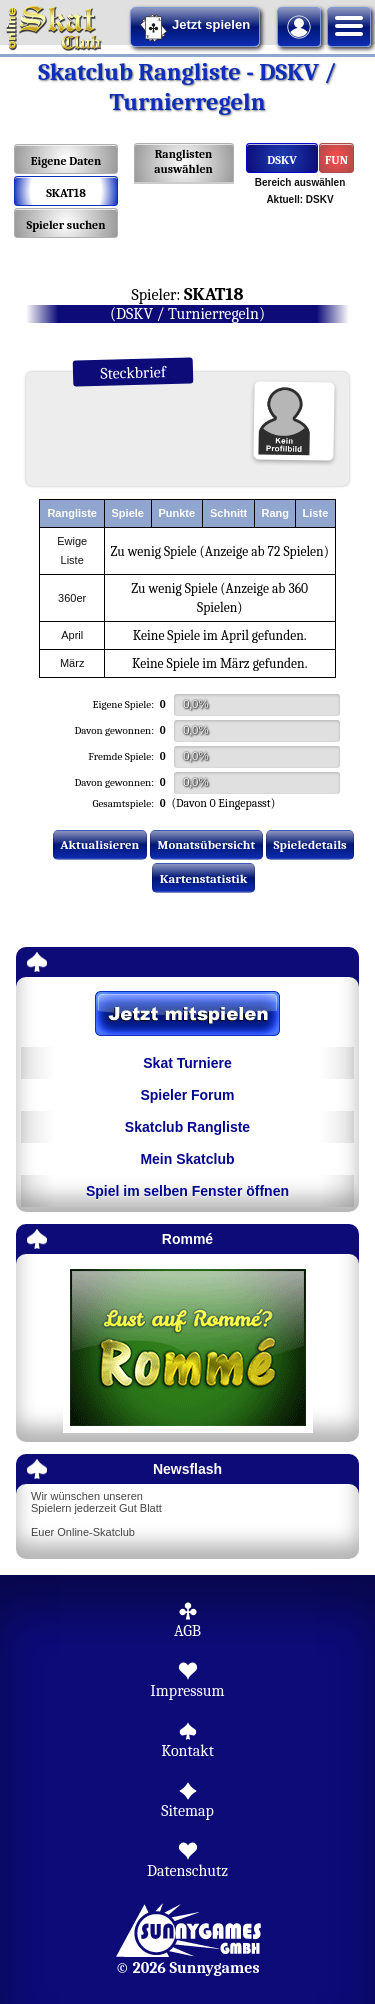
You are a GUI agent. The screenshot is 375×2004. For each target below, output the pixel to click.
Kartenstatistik (204, 878)
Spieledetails (310, 844)
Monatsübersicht (207, 844)
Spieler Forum (187, 1095)
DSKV (281, 160)
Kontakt (187, 1751)
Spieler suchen (65, 225)
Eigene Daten (66, 161)
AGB (187, 1631)
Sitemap (187, 1811)
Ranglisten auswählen (183, 161)
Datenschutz (187, 1871)
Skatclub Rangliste (187, 1127)
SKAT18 (66, 193)
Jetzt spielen (195, 28)
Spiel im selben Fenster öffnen (187, 1191)
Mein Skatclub (187, 1159)
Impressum (187, 1691)
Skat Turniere (187, 1063)
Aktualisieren (99, 844)
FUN (336, 160)
